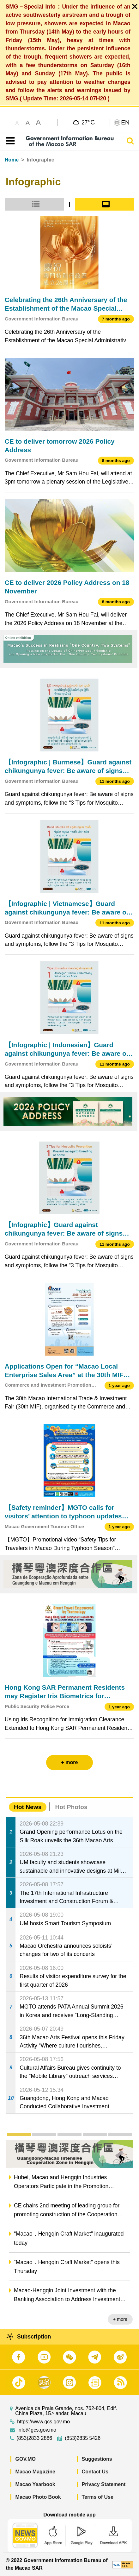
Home (12, 159)
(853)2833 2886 (34, 2438)
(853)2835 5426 (82, 2438)
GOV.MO (25, 2459)
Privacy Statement (104, 2484)
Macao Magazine (35, 2471)
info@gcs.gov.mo (36, 2430)
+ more (120, 2319)
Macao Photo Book (38, 2497)
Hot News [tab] (27, 1807)
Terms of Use (97, 2497)
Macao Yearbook (35, 2484)
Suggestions (97, 2459)
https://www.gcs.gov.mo (43, 2421)
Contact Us (95, 2471)
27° (88, 122)
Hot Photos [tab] (71, 1807)
